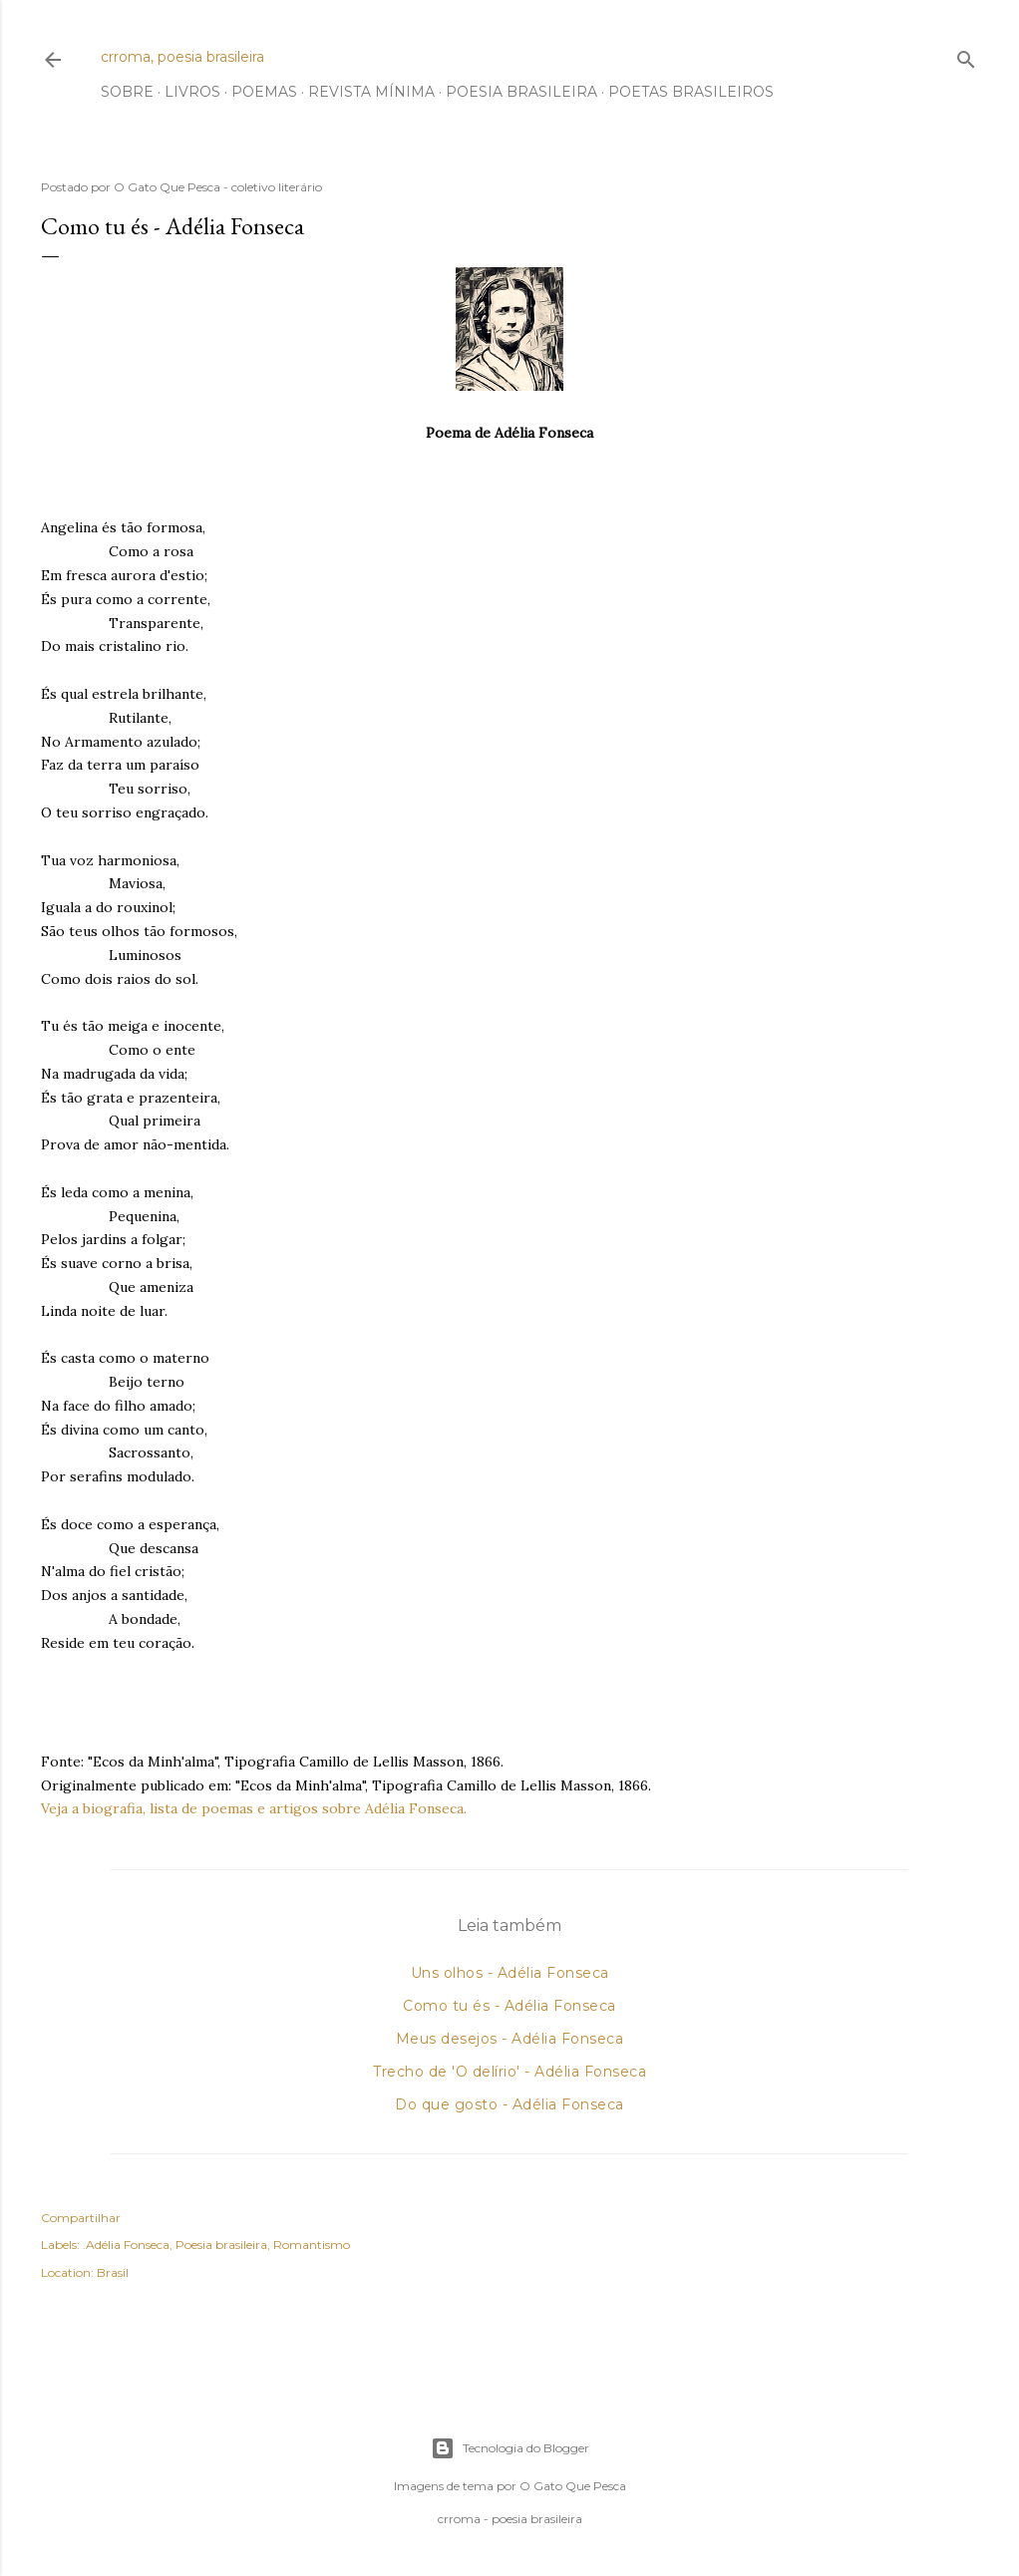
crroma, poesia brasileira (182, 57)
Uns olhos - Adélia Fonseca (510, 1973)
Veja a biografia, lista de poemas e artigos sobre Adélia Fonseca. (254, 1808)
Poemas (264, 92)
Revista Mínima (371, 92)
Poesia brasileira (221, 2244)
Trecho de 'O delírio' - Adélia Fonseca (509, 2072)
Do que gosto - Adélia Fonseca (509, 2104)
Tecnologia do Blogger (510, 2448)
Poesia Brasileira (521, 92)
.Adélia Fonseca (126, 2244)
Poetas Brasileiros (691, 92)
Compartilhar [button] (81, 2217)
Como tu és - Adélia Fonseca (509, 2006)
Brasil (113, 2272)
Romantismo (311, 2244)
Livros (192, 92)
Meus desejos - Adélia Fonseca (510, 2039)
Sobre (127, 92)
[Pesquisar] (966, 55)
